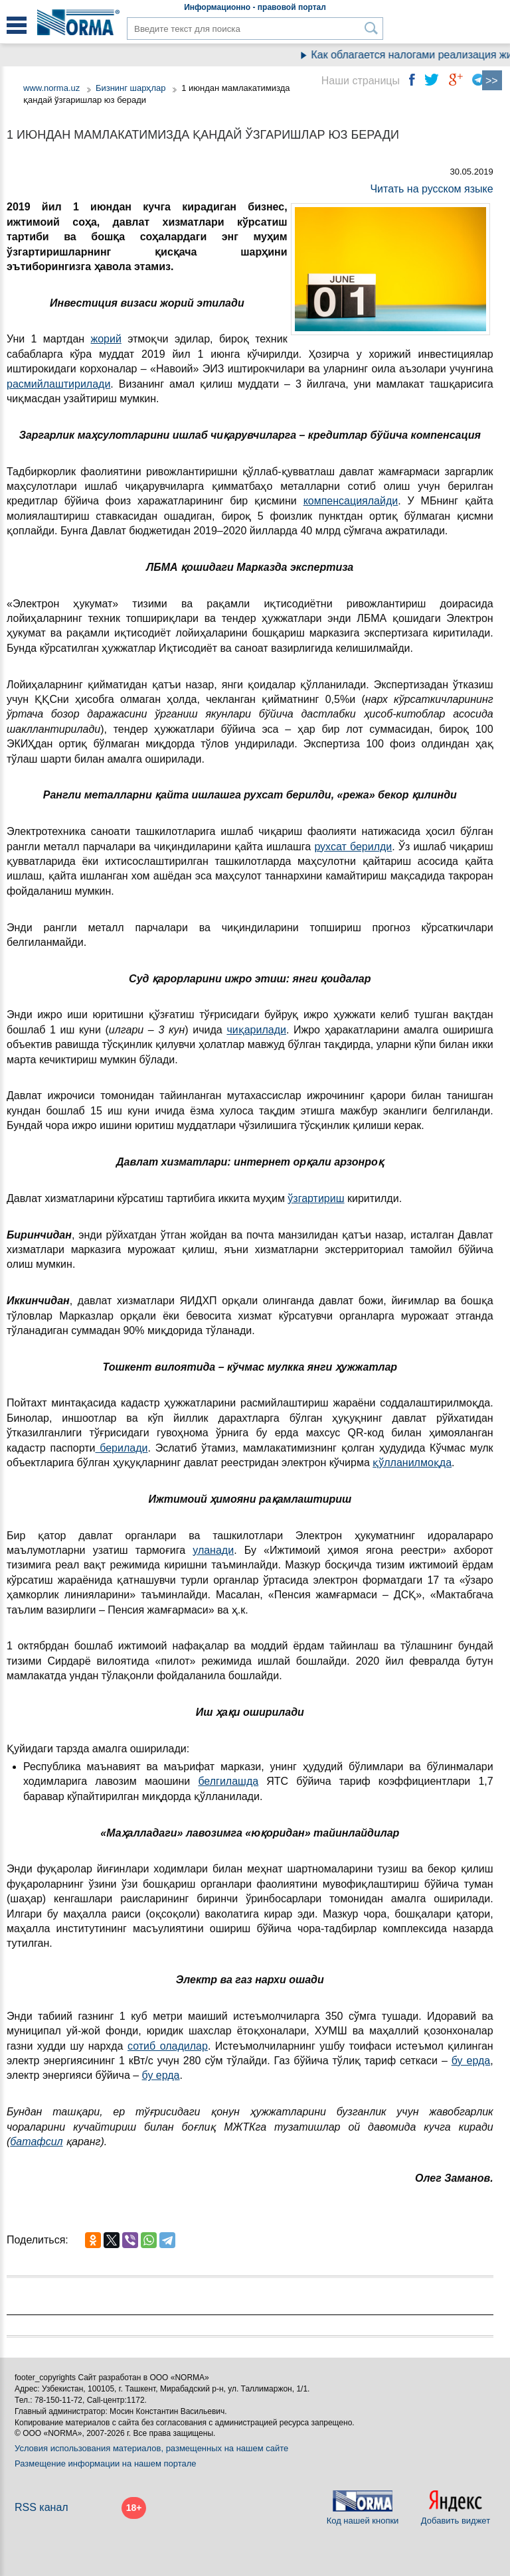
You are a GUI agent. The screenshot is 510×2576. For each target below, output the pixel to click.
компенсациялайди (350, 500)
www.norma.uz (51, 88)
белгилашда (228, 1781)
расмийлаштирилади (58, 384)
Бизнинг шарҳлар (131, 88)
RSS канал (41, 2507)
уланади (213, 1550)
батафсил (36, 2141)
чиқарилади (256, 1029)
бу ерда (471, 2060)
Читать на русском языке (431, 188)
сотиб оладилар (168, 2046)
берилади (121, 1448)
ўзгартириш (316, 1198)
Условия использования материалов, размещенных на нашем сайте (151, 2448)
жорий (106, 338)
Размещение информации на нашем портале (106, 2463)
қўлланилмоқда (412, 1462)
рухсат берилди (353, 846)
